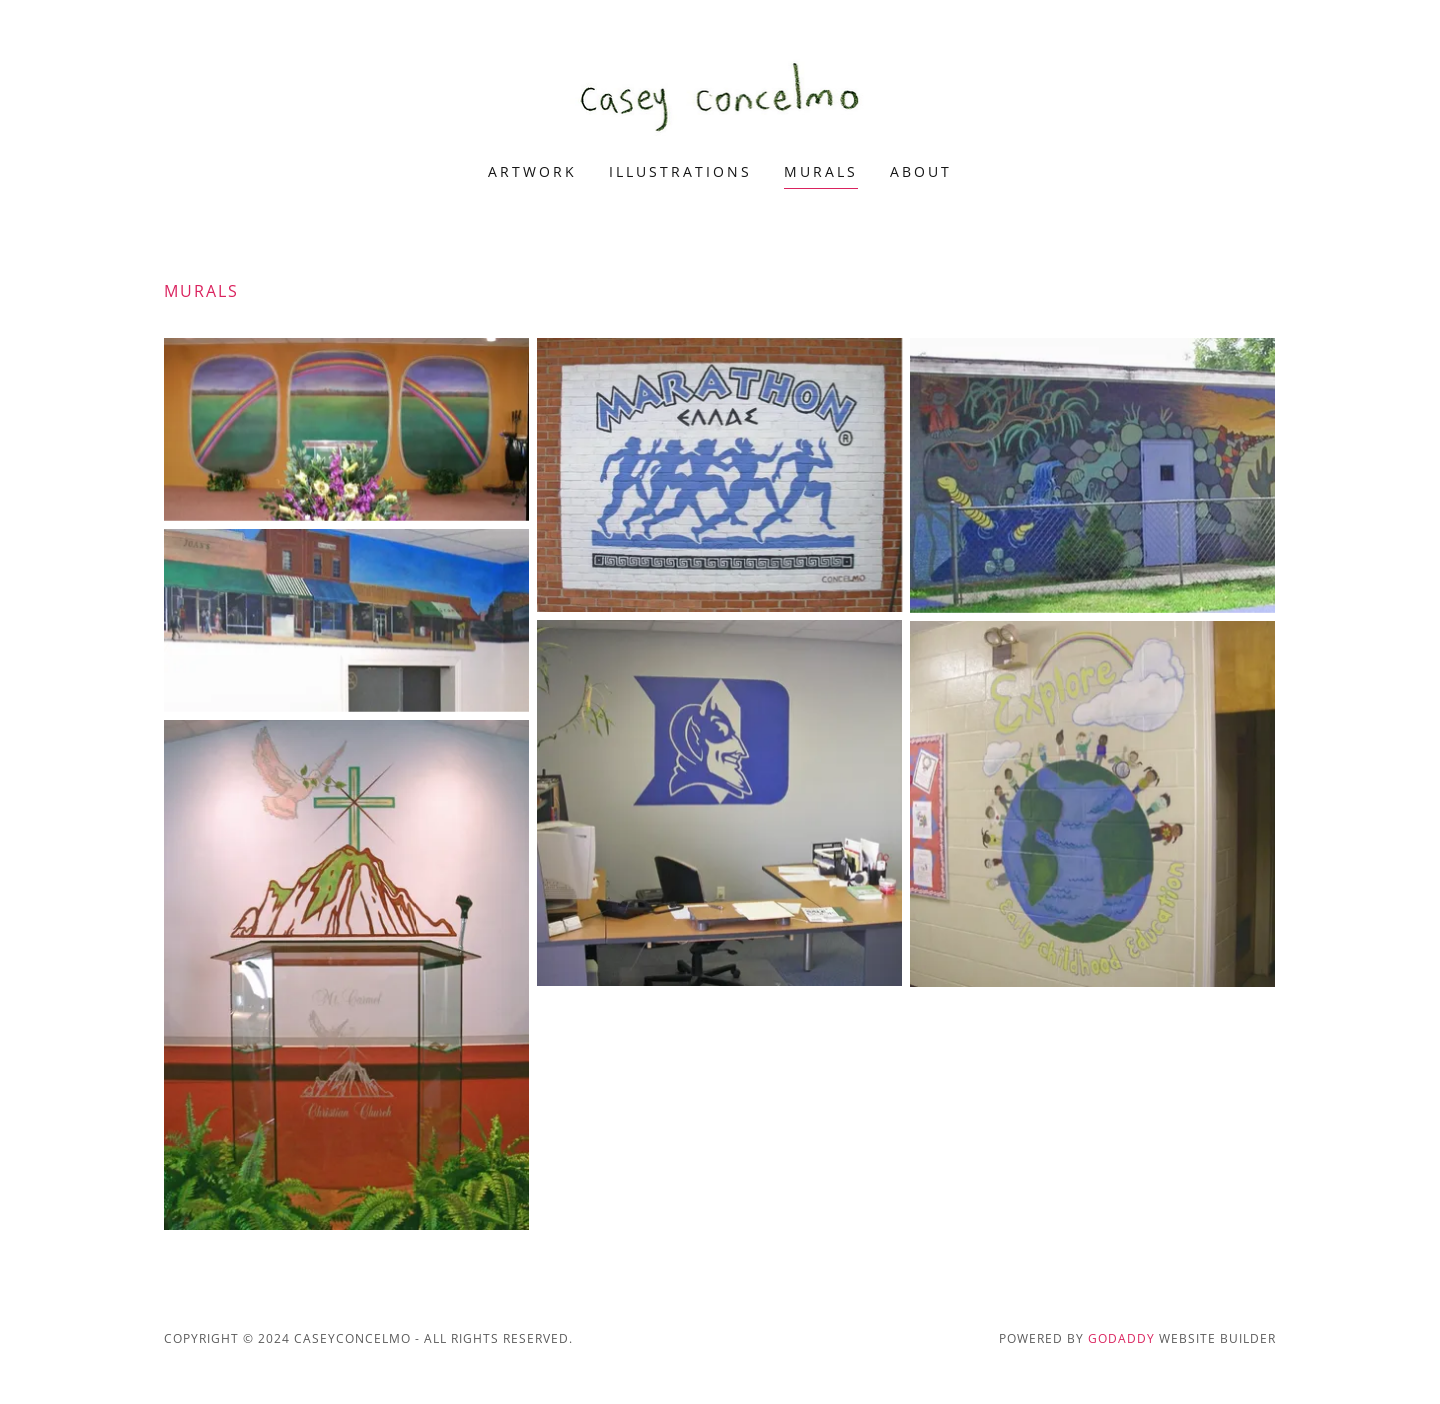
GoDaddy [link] (1121, 1338)
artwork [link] (532, 171)
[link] (720, 94)
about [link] (921, 171)
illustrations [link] (680, 171)
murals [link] (821, 171)
